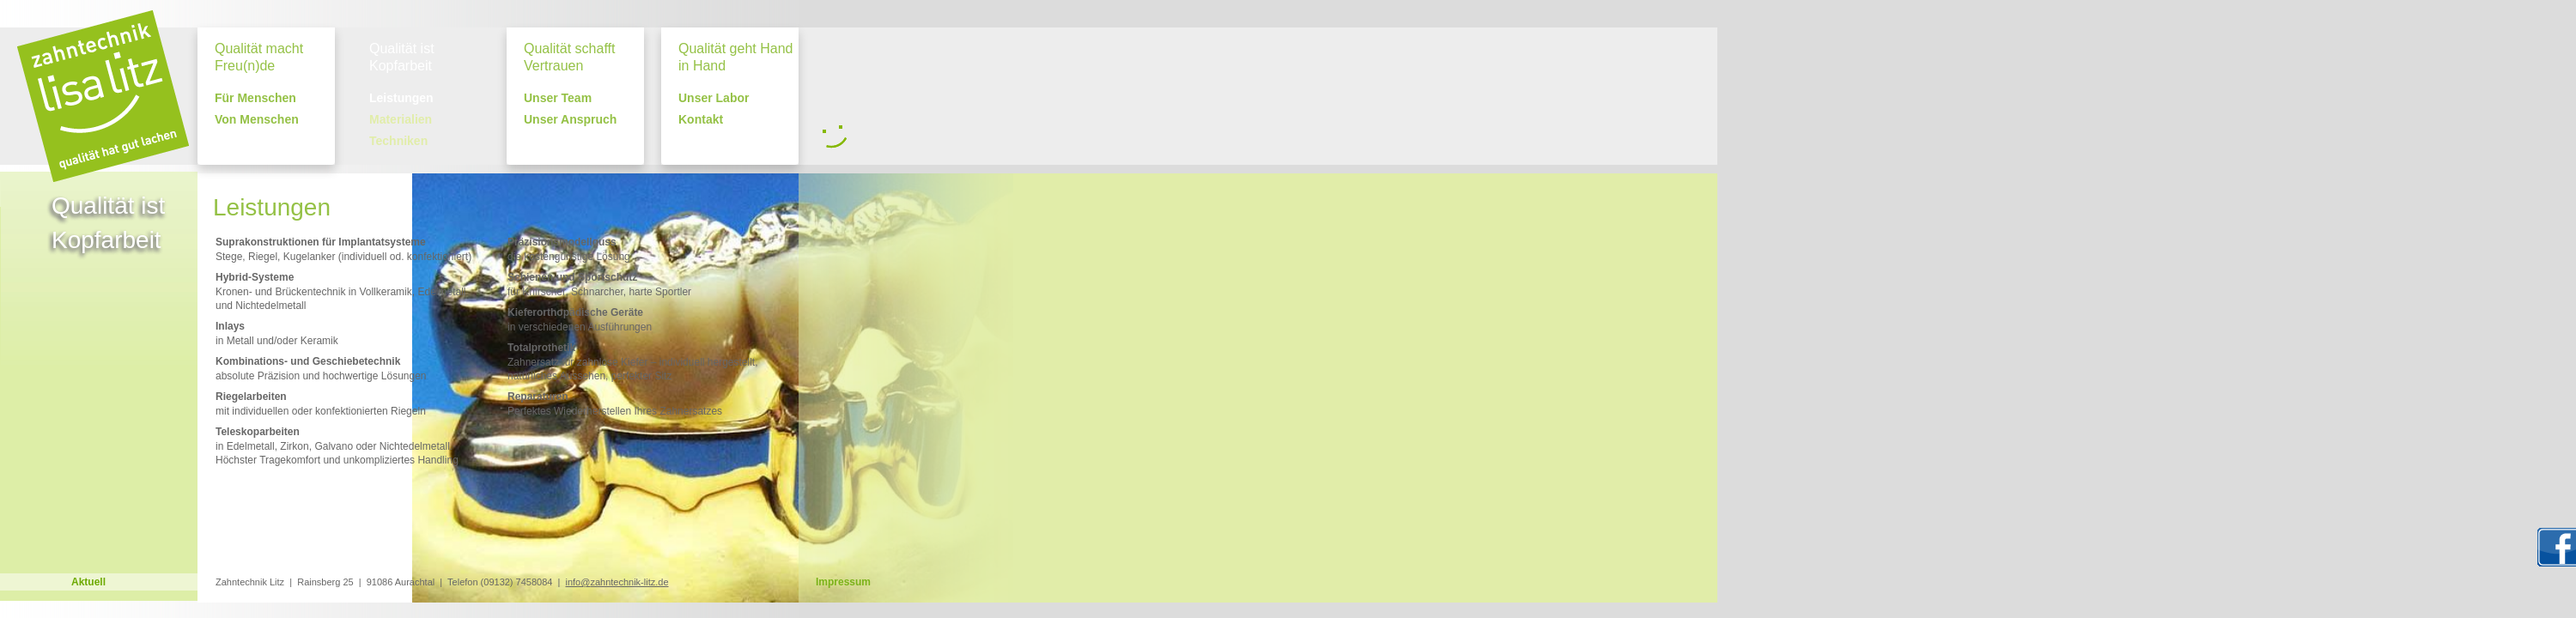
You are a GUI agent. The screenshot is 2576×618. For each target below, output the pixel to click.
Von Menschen (257, 119)
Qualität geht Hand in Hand (735, 57)
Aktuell (88, 582)
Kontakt (700, 119)
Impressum (843, 582)
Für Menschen (255, 98)
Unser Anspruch (570, 119)
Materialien (400, 119)
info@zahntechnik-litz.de (617, 582)
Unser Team (558, 98)
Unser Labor (713, 98)
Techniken (398, 141)
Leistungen (401, 98)
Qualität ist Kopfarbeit (401, 57)
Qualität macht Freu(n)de (259, 57)
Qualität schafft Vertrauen (569, 57)
